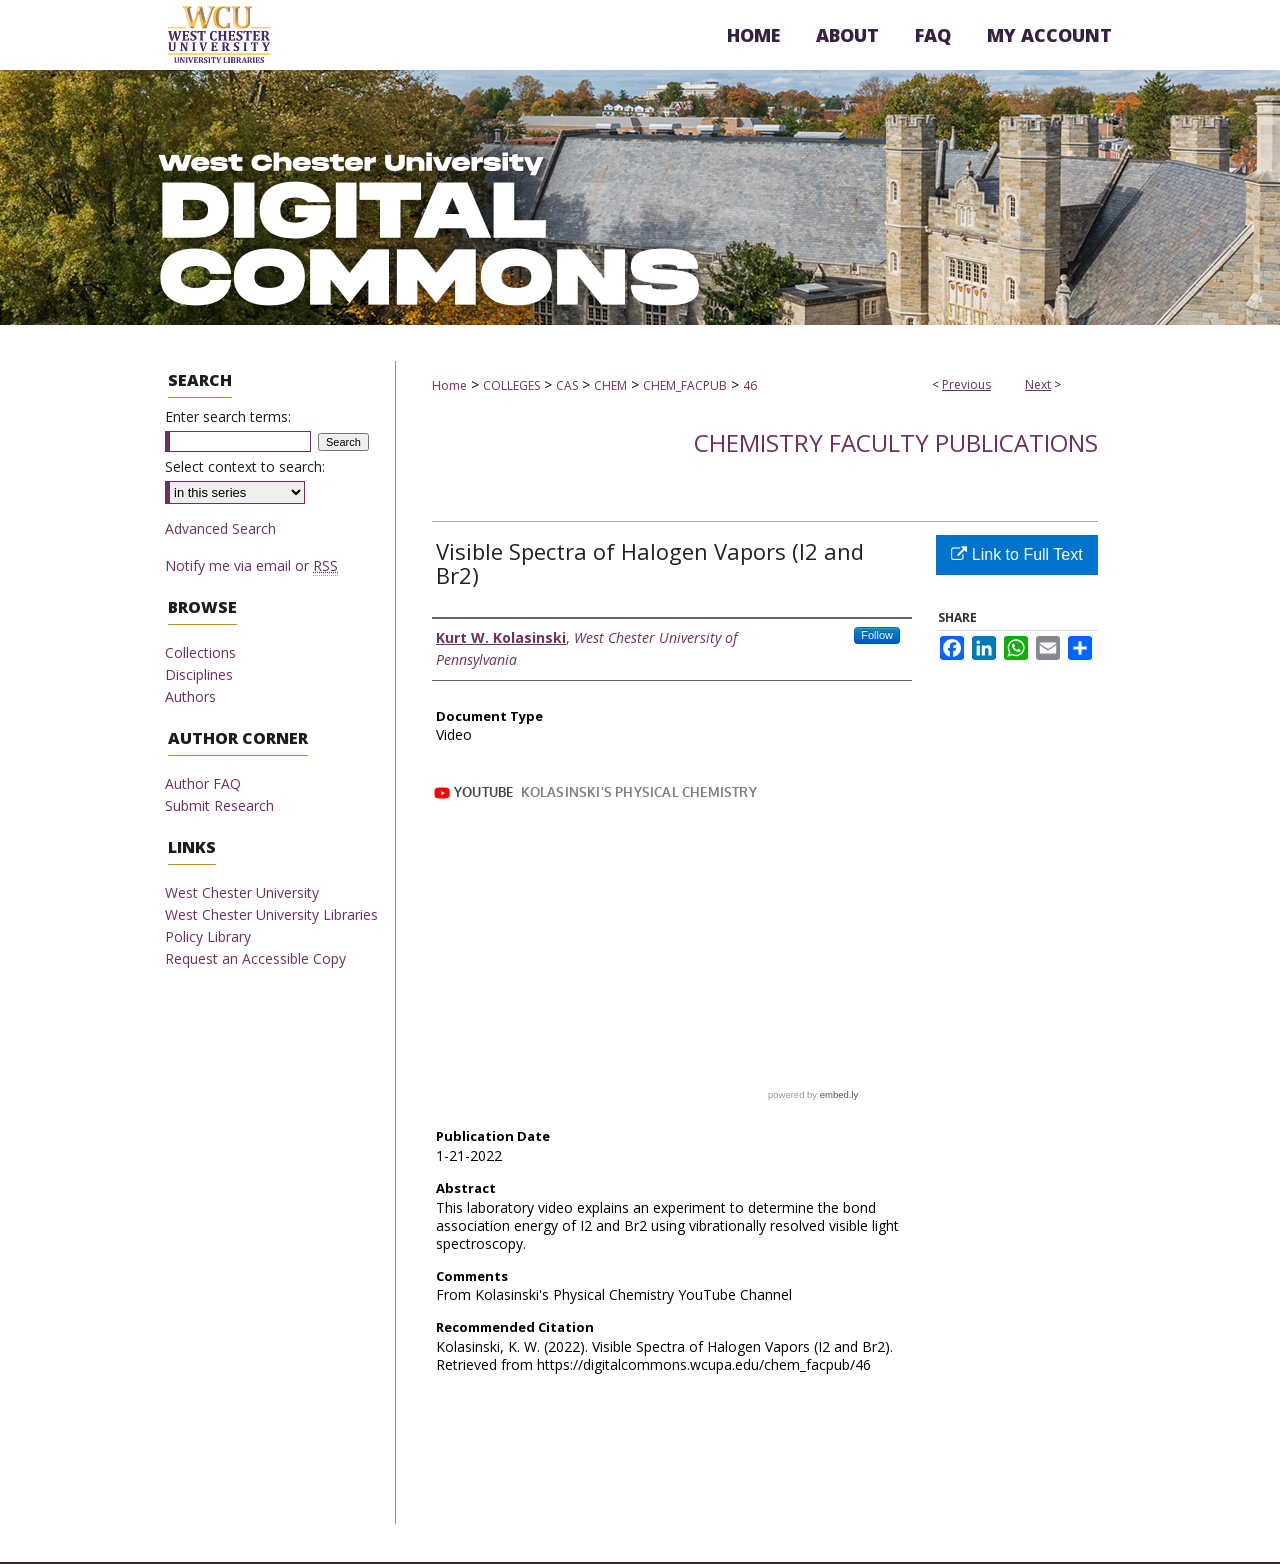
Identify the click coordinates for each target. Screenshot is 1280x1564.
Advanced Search (220, 528)
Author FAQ (203, 783)
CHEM (610, 385)
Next (1038, 384)
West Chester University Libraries (271, 914)
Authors (190, 696)
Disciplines (199, 674)
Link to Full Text (1016, 554)
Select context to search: (245, 466)
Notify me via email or (251, 565)
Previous (966, 384)
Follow (877, 635)
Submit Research (219, 805)
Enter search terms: (228, 416)
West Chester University (242, 892)
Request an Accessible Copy (255, 958)
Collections (200, 652)
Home (449, 385)
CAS (567, 385)
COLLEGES (511, 385)
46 (750, 385)
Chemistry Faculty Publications (896, 442)
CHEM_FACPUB (685, 385)
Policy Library (208, 936)
